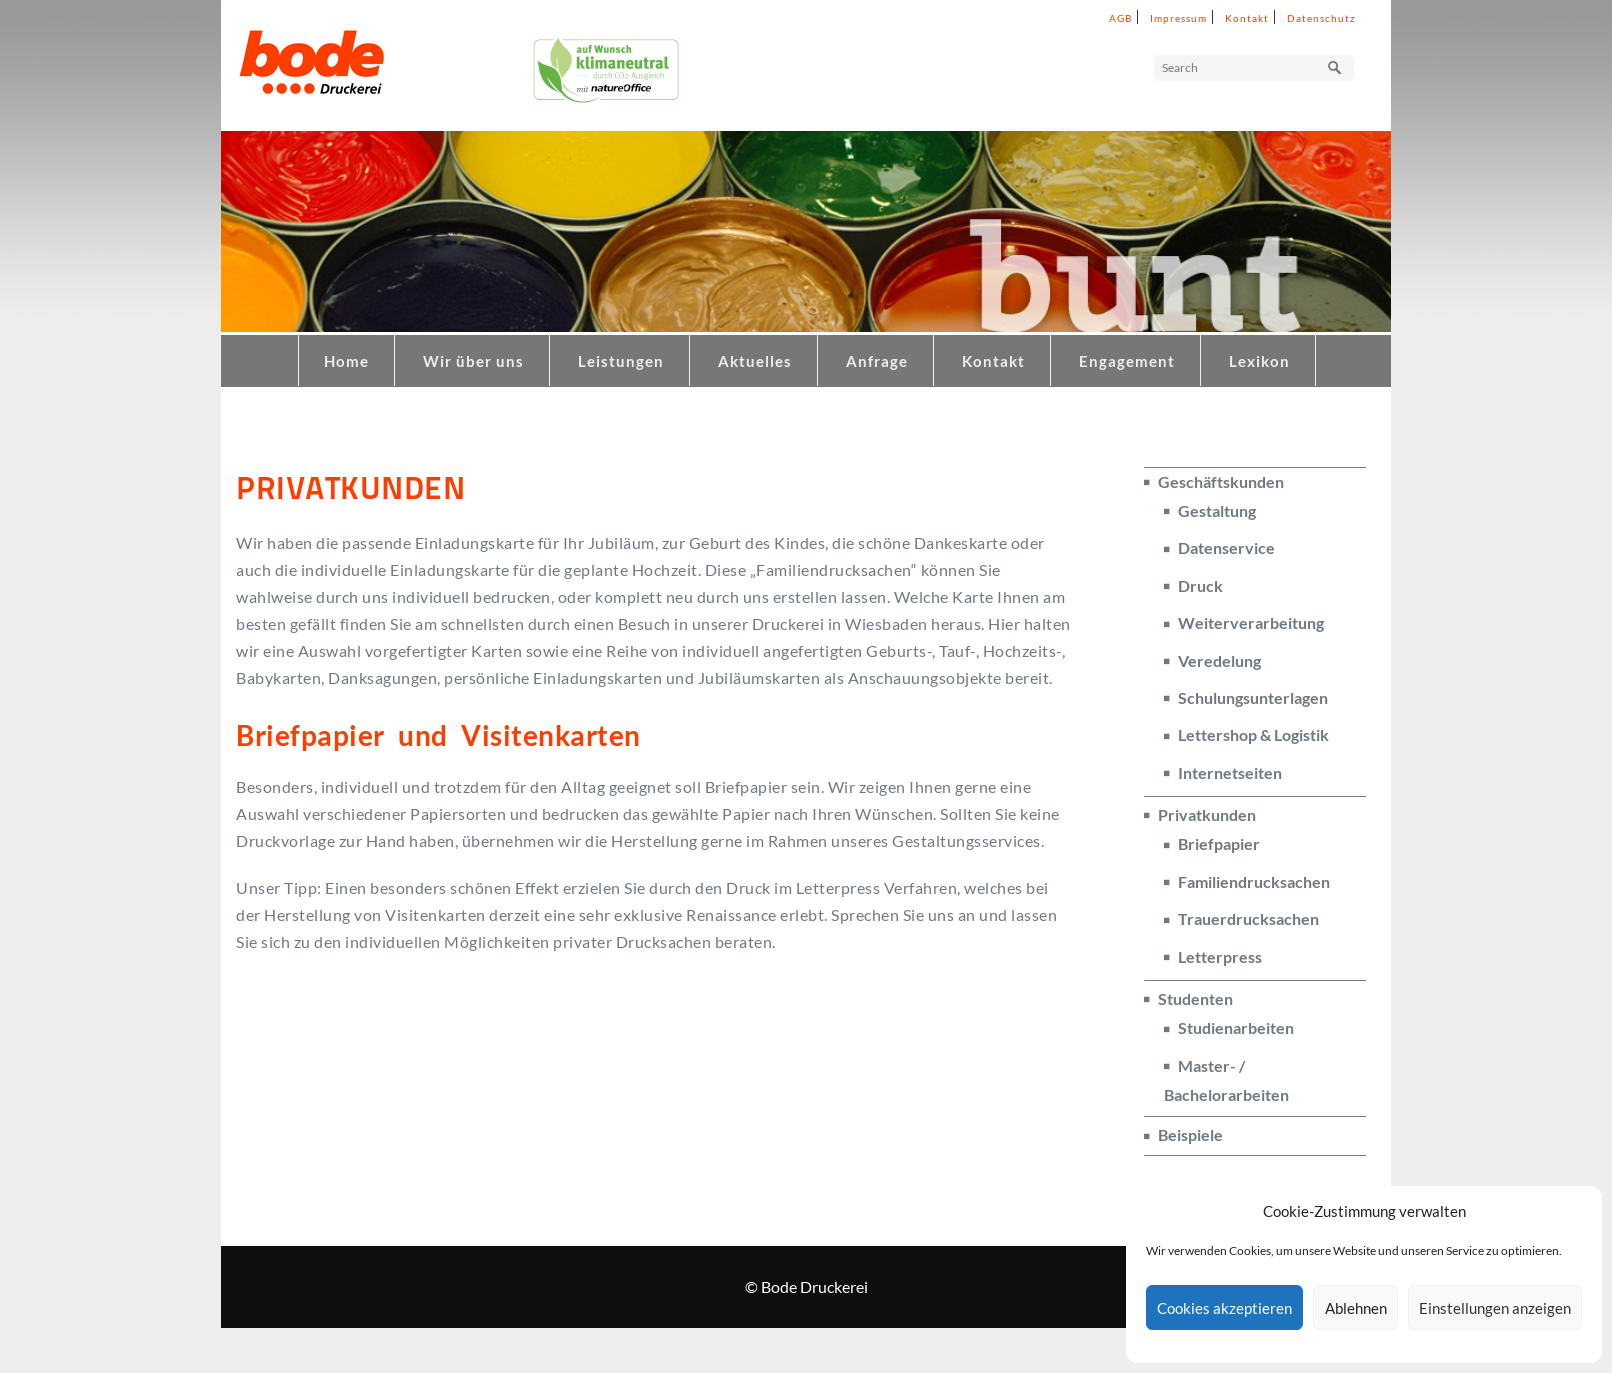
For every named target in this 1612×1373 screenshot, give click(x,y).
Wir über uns (473, 361)
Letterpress (1220, 956)
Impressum (1178, 18)
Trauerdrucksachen (1248, 918)
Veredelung (1219, 660)
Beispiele (1190, 1134)
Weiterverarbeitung (1251, 622)
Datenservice (1226, 547)
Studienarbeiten (1236, 1027)
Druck (1200, 585)
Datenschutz (1321, 18)
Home (346, 361)
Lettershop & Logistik (1253, 734)
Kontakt (1247, 18)
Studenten (1195, 998)
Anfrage (877, 361)
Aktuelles (755, 361)
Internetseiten (1230, 772)
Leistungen (621, 361)
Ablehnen (1356, 1308)
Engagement (1127, 361)
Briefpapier (1219, 843)
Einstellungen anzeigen (1495, 1308)
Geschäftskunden (1221, 481)
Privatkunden (1207, 814)
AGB (1120, 18)
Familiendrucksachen (1254, 881)
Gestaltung (1217, 510)
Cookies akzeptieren (1224, 1308)
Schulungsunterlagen (1253, 697)
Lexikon (1259, 361)
